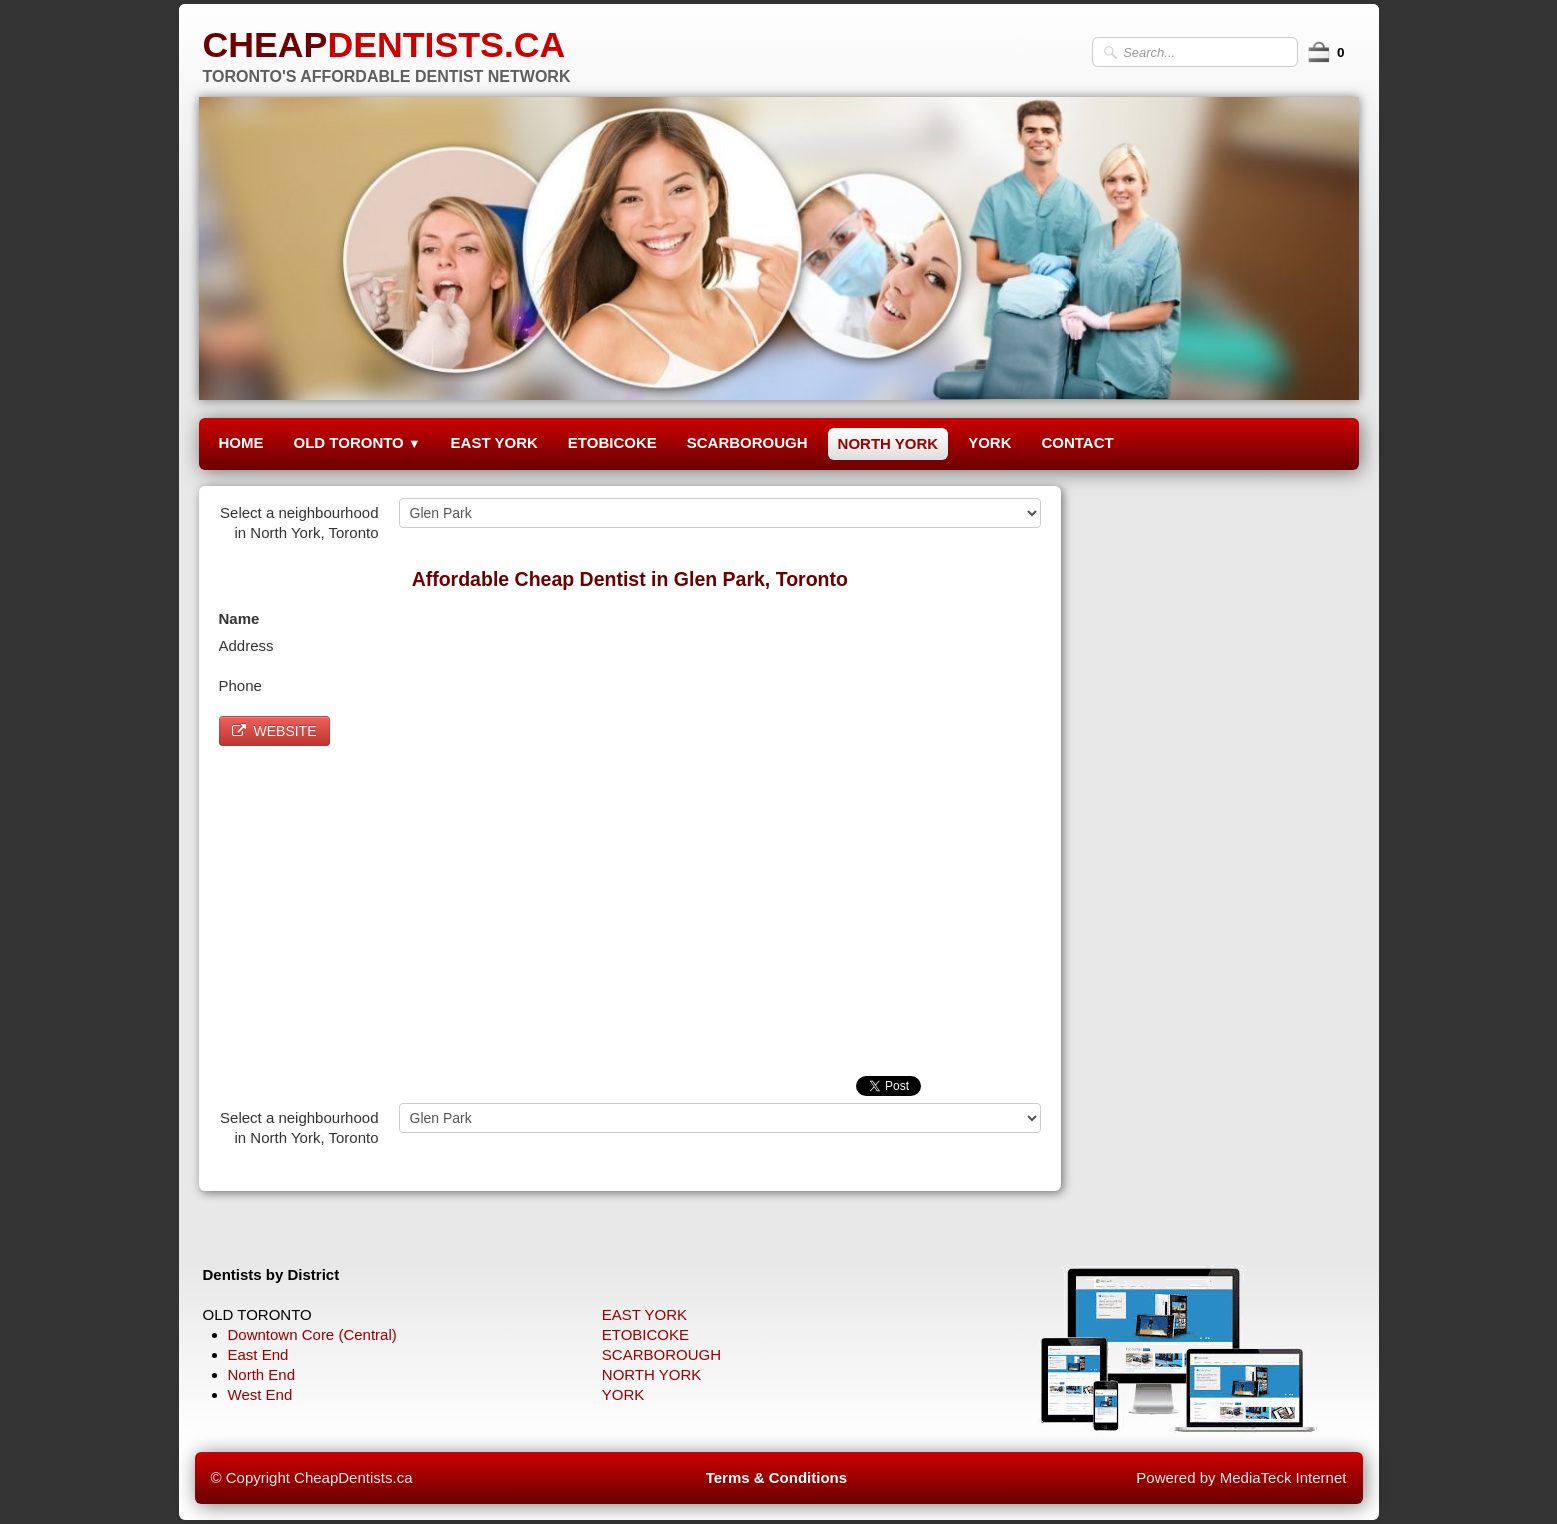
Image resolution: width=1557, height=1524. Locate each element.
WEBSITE (274, 731)
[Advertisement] (630, 906)
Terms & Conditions (776, 1477)
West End (260, 1394)
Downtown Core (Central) (312, 1334)
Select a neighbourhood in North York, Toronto (299, 522)
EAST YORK (494, 442)
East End (258, 1354)
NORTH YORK (888, 443)
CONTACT (1077, 442)
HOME (241, 442)
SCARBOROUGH (747, 442)
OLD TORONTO (357, 442)
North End (262, 1374)
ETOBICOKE (612, 442)
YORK (989, 442)
